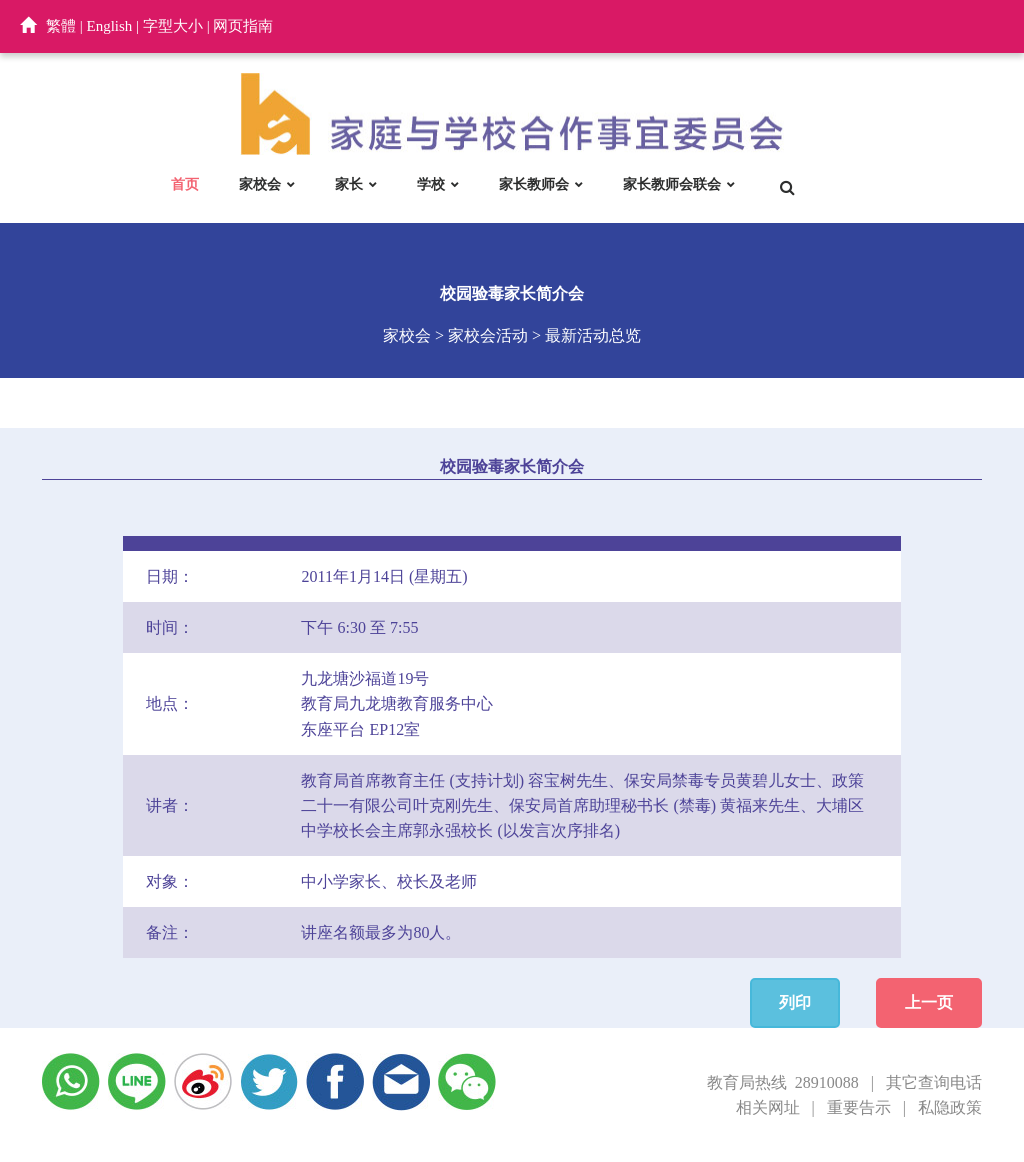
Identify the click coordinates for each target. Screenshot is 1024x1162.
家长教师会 (534, 184)
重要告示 (859, 1107)
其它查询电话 (934, 1082)
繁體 (61, 26)
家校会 (260, 184)
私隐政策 (950, 1107)
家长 (349, 184)
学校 (431, 184)
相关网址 (768, 1107)
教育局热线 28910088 (783, 1082)
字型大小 (173, 26)
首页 (185, 184)
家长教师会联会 (672, 184)
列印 (795, 1002)
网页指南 (243, 26)
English (110, 26)
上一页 (929, 1002)
